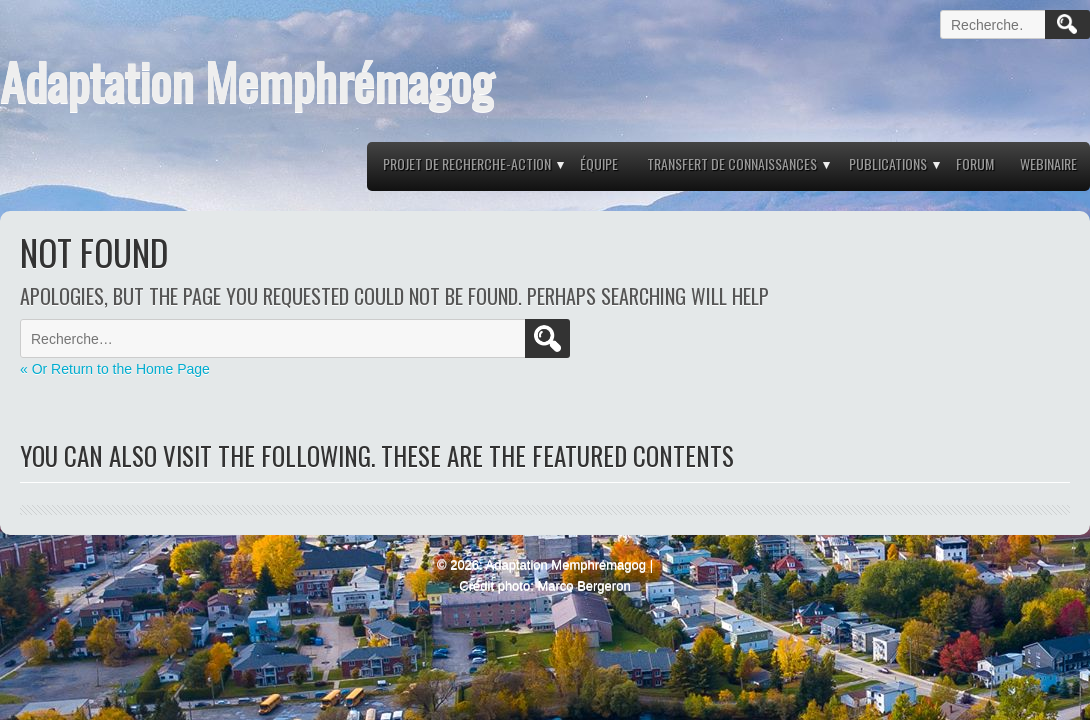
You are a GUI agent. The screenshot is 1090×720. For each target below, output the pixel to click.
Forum (975, 163)
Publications (888, 163)
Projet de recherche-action (467, 163)
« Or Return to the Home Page (115, 369)
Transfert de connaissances (732, 163)
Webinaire (1048, 163)
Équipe (599, 163)
